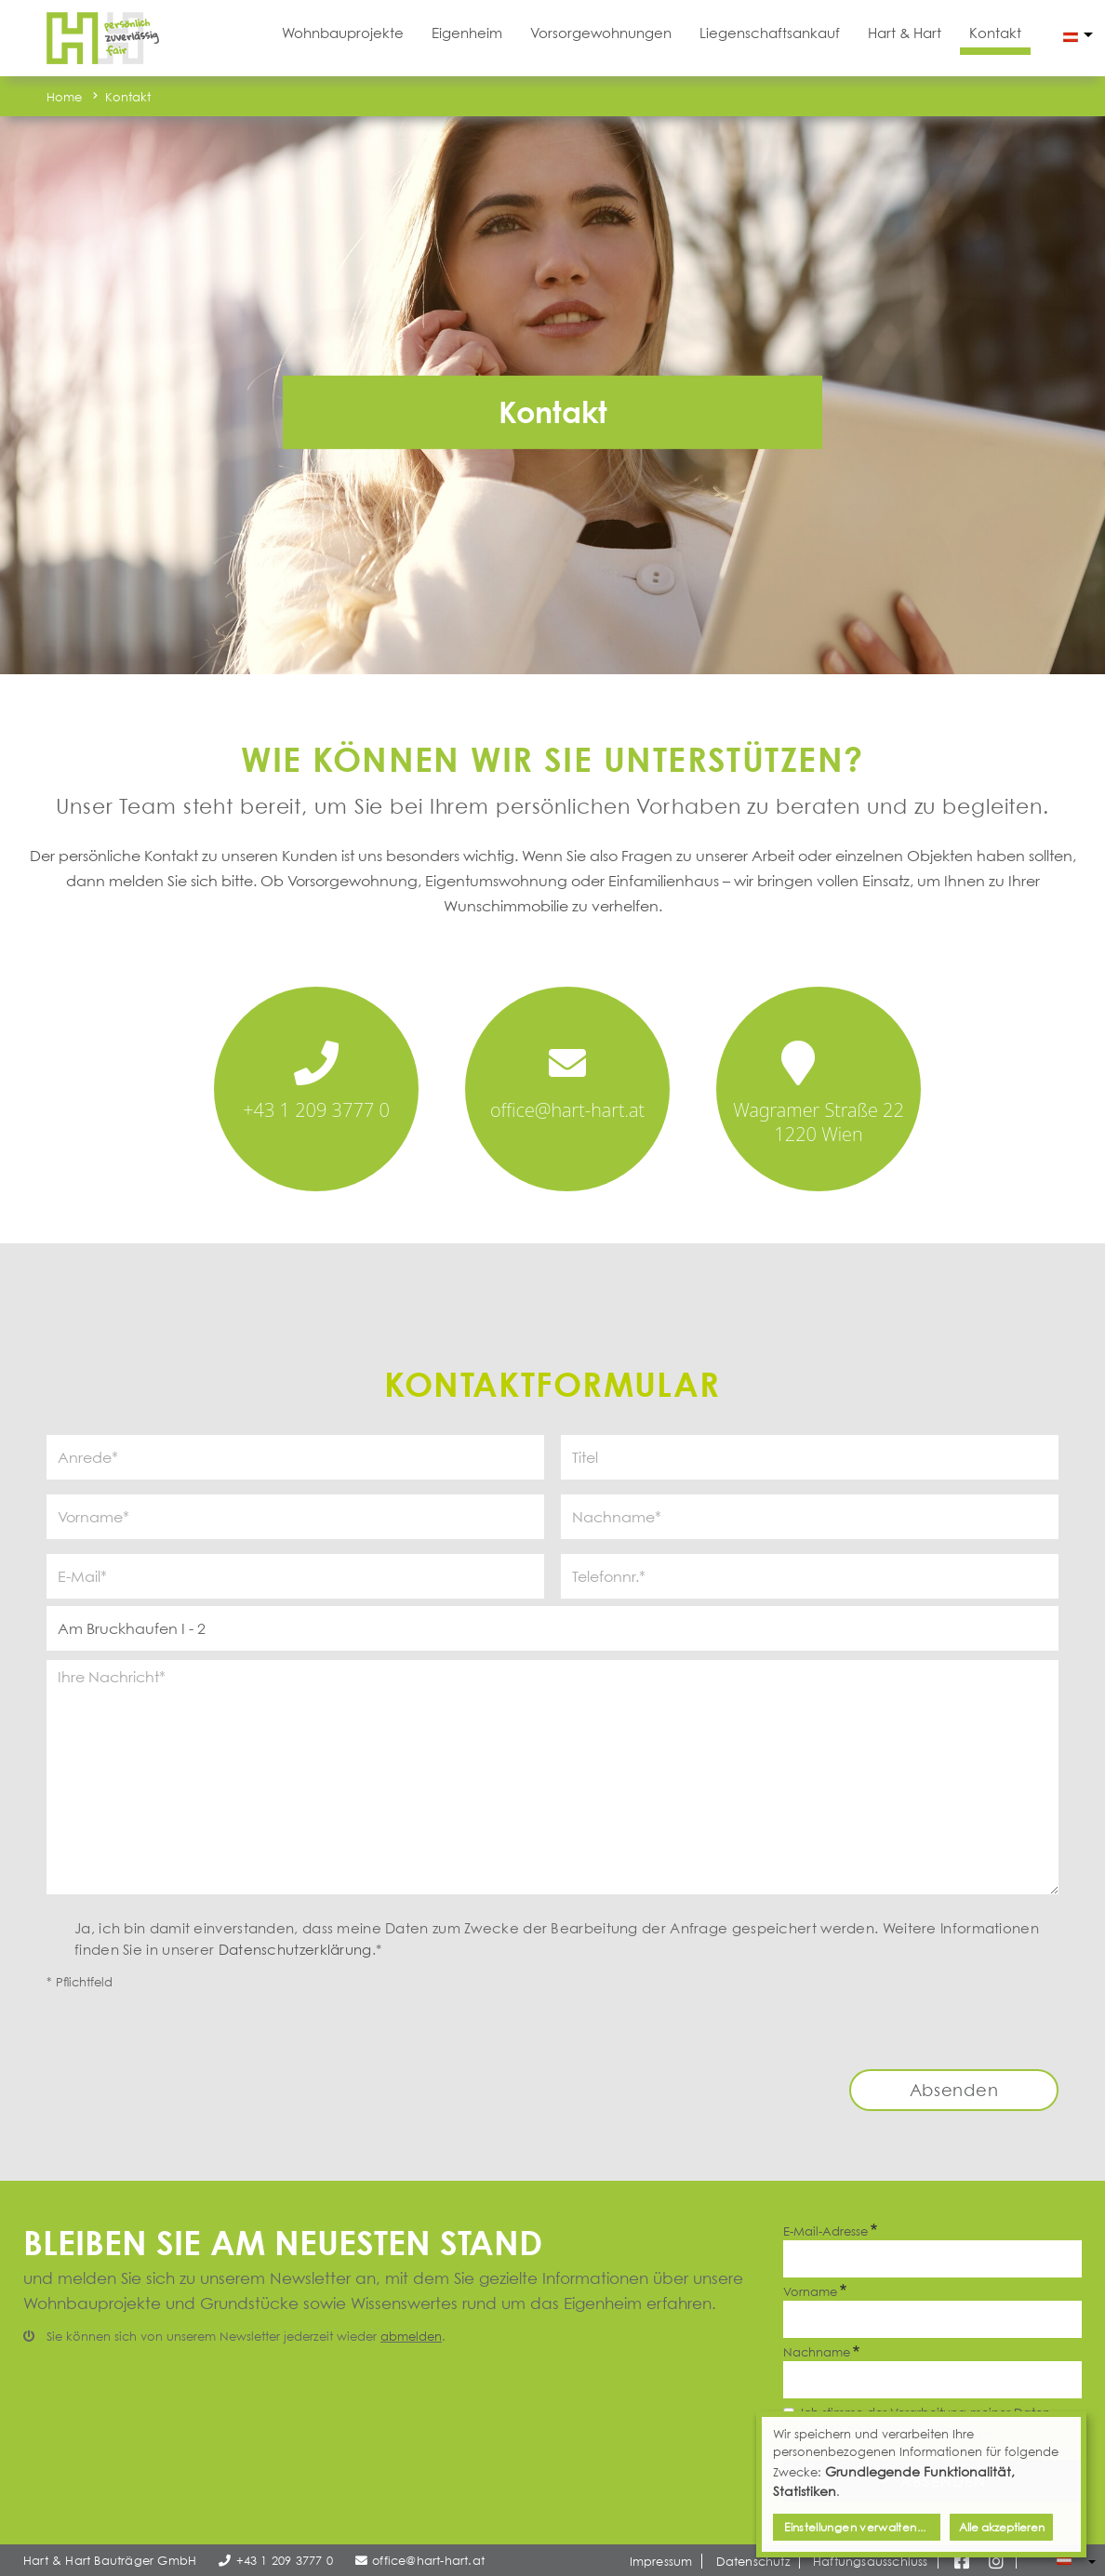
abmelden (411, 2336)
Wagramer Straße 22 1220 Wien (818, 1122)
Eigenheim (467, 32)
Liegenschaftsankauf (769, 32)
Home (65, 96)
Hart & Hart (904, 32)
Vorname (810, 2291)
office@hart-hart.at (567, 1109)
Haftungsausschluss (870, 2561)
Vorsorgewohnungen (601, 32)
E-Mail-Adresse (825, 2231)
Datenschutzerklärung (295, 1949)
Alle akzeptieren (1002, 2527)
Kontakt (995, 32)
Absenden (954, 2090)
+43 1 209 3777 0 (316, 1109)
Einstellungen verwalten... (854, 2527)
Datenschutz (753, 2561)
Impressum (661, 2561)
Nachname (816, 2351)
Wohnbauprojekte (343, 32)
